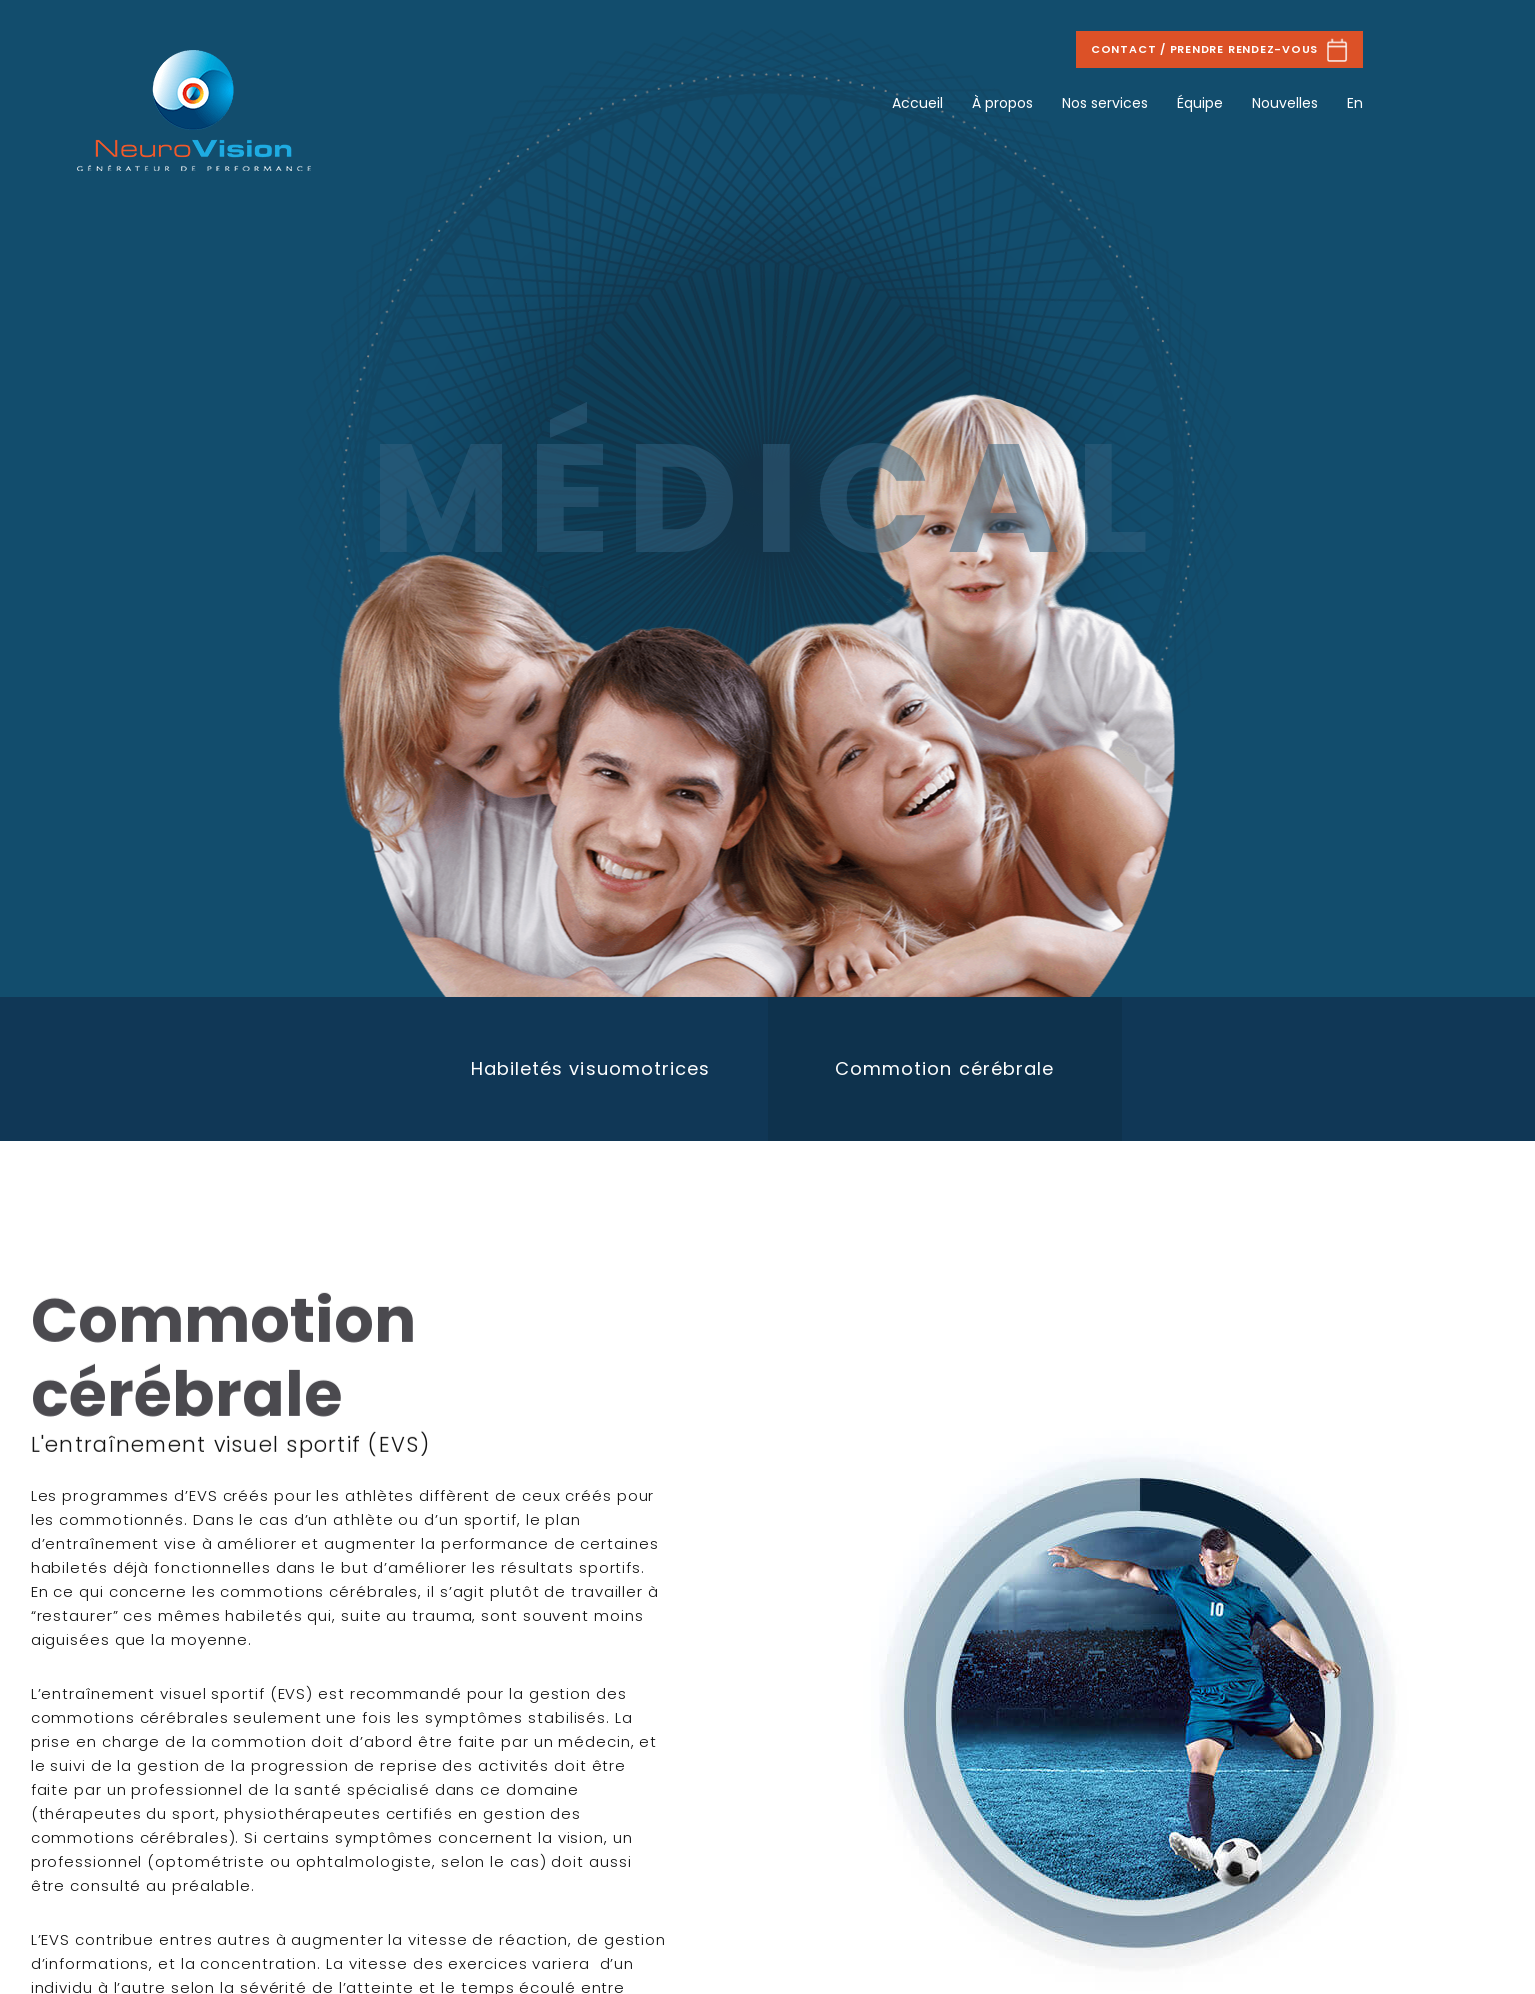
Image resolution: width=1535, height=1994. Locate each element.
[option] (591, 1069)
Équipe (1200, 103)
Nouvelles (1285, 103)
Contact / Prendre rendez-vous (1219, 50)
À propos (1002, 103)
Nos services (1105, 103)
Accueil (917, 103)
